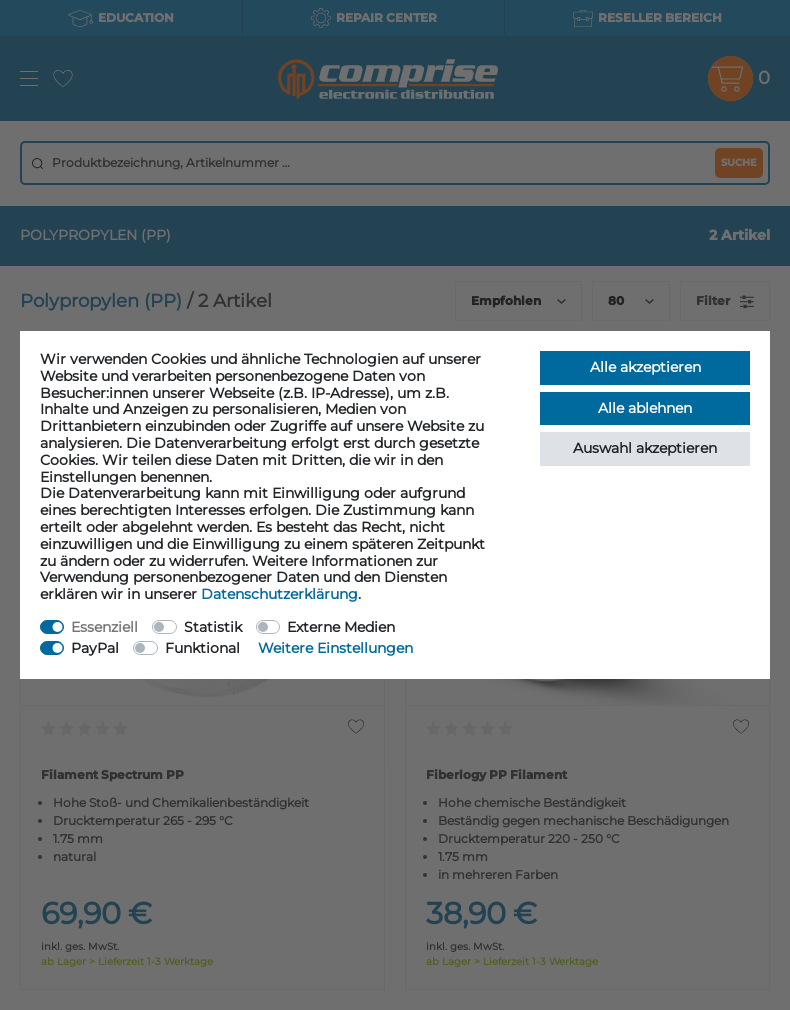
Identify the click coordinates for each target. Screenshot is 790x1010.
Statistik (213, 627)
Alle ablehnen (645, 408)
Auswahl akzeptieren (645, 448)
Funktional (202, 648)
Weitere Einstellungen (335, 648)
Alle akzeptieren (645, 367)
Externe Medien (341, 627)
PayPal (95, 648)
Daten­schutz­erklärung (279, 594)
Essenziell (104, 627)
